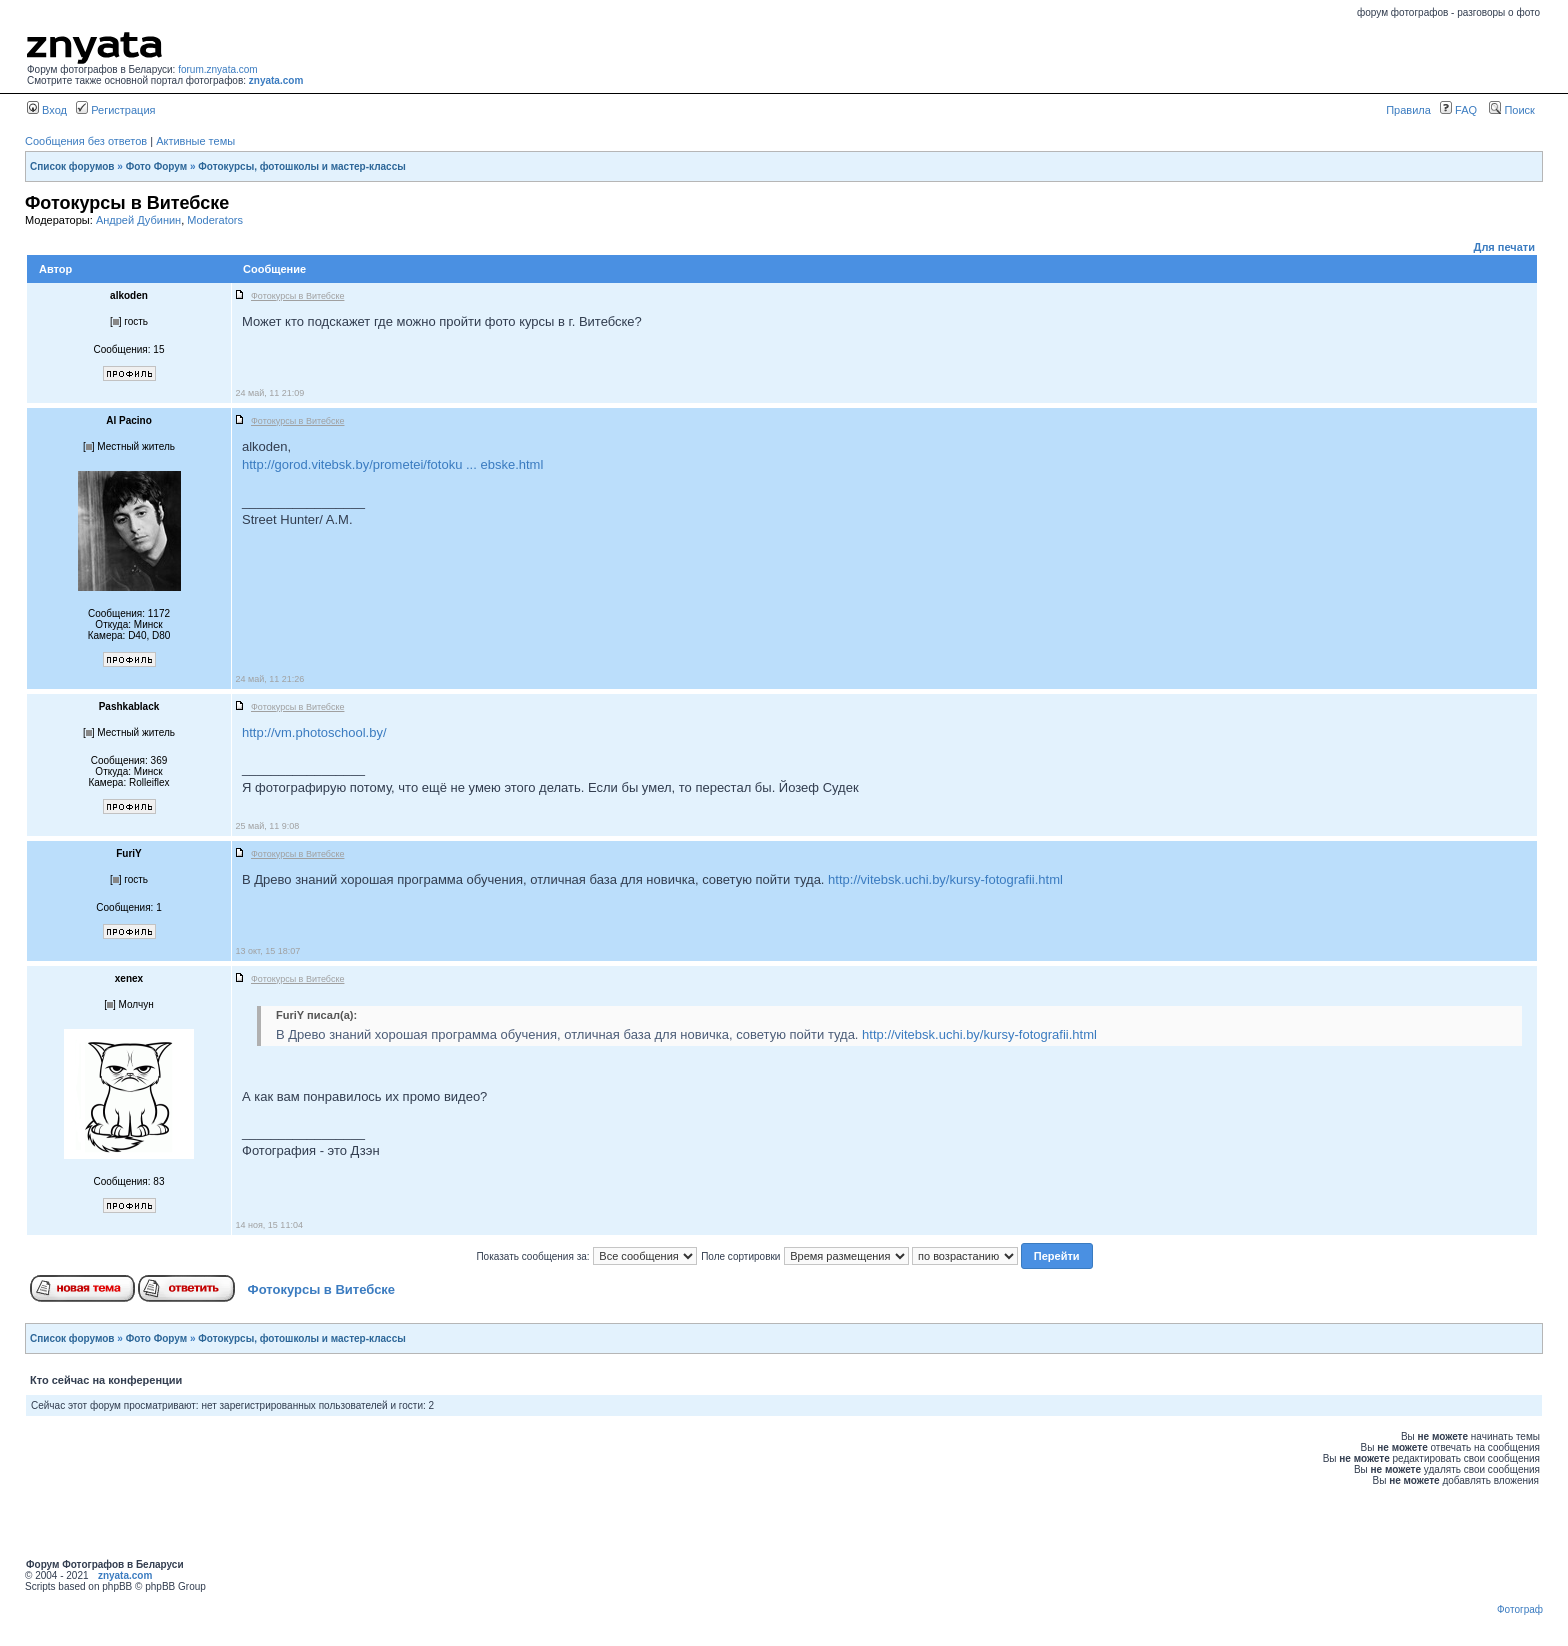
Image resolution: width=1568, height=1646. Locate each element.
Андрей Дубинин (138, 220)
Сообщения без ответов (86, 141)
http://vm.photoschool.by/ (314, 732)
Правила (1408, 110)
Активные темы (195, 141)
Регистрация (115, 110)
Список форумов (72, 166)
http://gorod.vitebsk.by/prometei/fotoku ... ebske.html (392, 464)
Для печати (1504, 247)
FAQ (1458, 110)
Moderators (215, 220)
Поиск (1512, 110)
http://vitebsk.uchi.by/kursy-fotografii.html (945, 879)
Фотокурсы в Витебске (322, 1289)
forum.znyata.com (217, 69)
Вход (47, 110)
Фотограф (1520, 1609)
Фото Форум (157, 166)
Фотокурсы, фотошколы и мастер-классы (301, 166)
